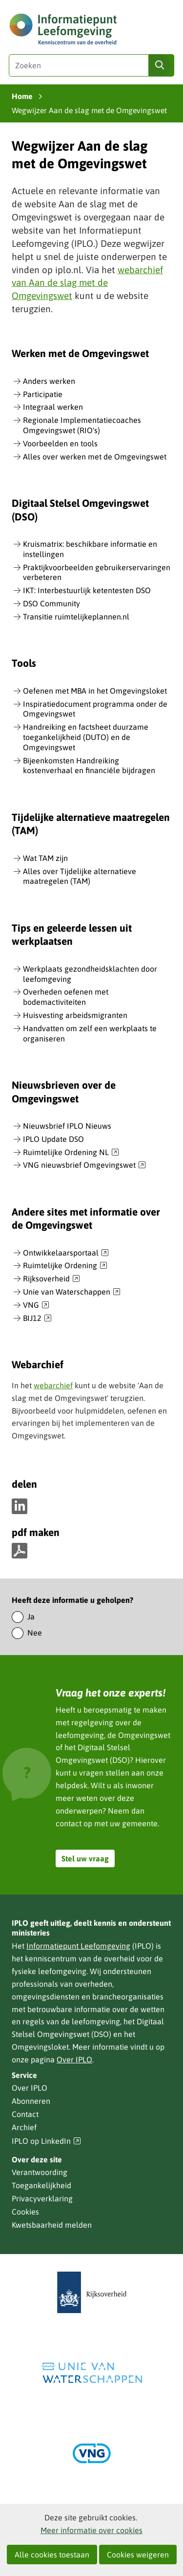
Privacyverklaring (42, 2198)
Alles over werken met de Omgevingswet (94, 456)
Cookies (25, 2211)
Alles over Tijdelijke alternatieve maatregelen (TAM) (79, 876)
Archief (24, 2127)
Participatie (42, 394)
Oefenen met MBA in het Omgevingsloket (95, 690)
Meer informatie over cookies (91, 2530)
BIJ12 (37, 1318)
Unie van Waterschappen (72, 1292)
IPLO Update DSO (53, 1139)
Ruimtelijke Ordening (65, 1266)
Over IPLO (74, 2059)
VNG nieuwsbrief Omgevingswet (84, 1165)
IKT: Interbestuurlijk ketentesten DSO (87, 590)
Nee (34, 1632)
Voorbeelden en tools (60, 443)
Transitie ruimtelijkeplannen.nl (76, 616)
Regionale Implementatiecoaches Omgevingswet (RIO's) (82, 425)
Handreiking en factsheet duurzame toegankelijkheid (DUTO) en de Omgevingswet (85, 737)
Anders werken (49, 381)
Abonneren (31, 2101)
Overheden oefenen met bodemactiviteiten (65, 996)
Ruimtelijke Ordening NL (71, 1153)
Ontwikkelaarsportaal (66, 1253)
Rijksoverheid (51, 1279)
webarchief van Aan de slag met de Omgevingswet (87, 282)
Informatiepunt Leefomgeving (78, 1945)
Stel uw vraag (85, 1858)
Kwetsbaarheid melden (52, 2224)
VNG (36, 1305)
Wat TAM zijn (45, 858)
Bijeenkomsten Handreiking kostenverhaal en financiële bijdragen (89, 765)
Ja (31, 1616)
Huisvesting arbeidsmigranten (75, 1015)
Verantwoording (39, 2172)
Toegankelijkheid (41, 2185)
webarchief (53, 1385)
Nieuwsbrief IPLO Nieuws (67, 1125)
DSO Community (51, 603)
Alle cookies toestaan (52, 2554)
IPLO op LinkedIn (46, 2141)
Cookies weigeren (138, 2554)
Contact (25, 2114)
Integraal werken (53, 406)
